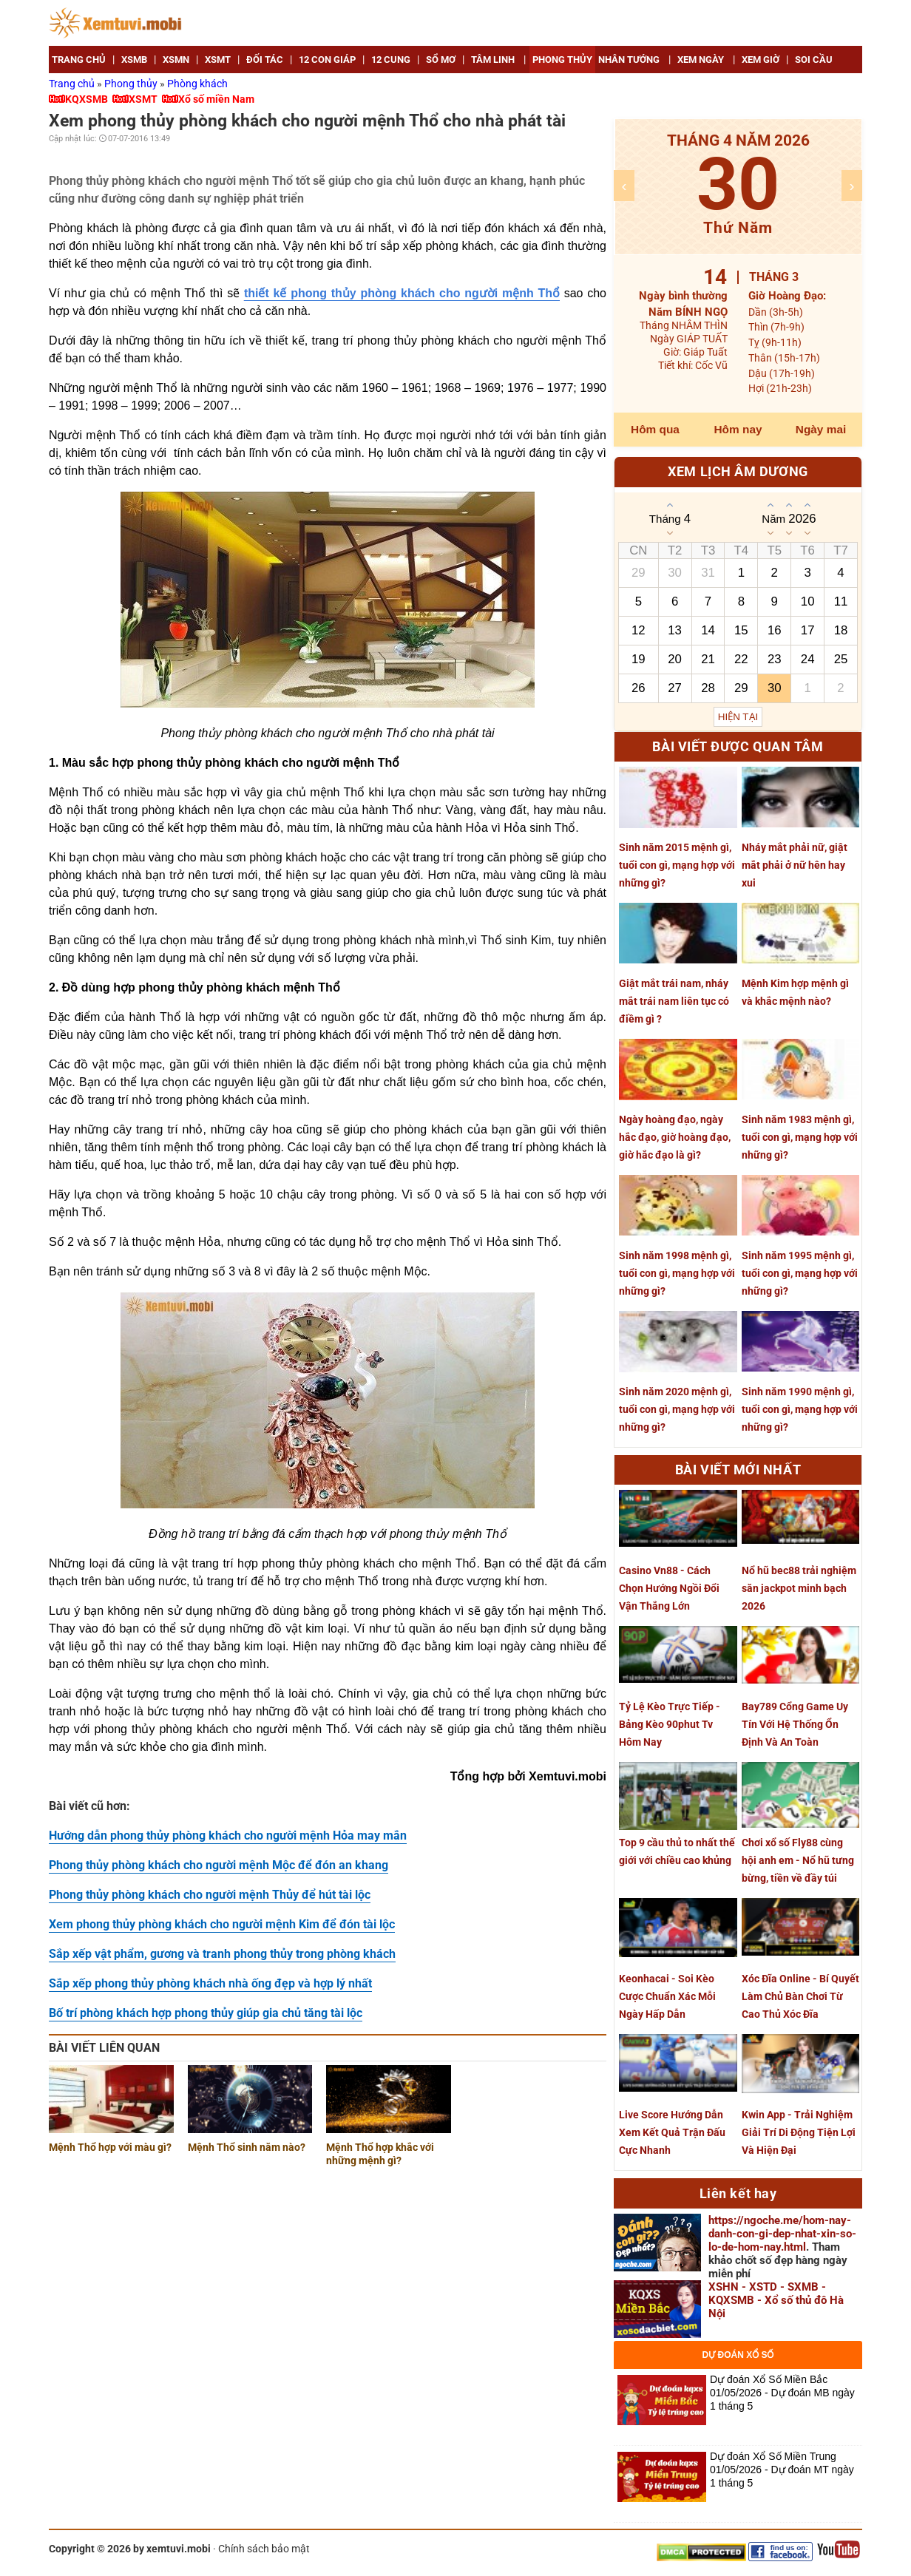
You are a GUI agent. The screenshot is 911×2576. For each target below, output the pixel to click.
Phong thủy (132, 83)
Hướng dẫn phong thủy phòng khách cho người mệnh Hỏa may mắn (228, 1835)
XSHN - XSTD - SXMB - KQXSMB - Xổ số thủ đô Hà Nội (776, 2300)
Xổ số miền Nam (216, 99)
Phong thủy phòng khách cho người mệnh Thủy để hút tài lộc (209, 1895)
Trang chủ (73, 83)
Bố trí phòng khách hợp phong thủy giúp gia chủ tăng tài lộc (205, 2013)
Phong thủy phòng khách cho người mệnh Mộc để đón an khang (218, 1865)
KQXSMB (86, 99)
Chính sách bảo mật (264, 2549)
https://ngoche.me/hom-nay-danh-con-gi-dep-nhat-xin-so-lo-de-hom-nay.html (782, 2234)
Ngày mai (821, 429)
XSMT (143, 99)
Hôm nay (738, 429)
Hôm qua (655, 429)
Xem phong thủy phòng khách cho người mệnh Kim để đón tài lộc (222, 1924)
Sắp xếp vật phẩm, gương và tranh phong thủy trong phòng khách (222, 1954)
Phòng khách (197, 83)
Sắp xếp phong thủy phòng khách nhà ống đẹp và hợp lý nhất (210, 1983)
